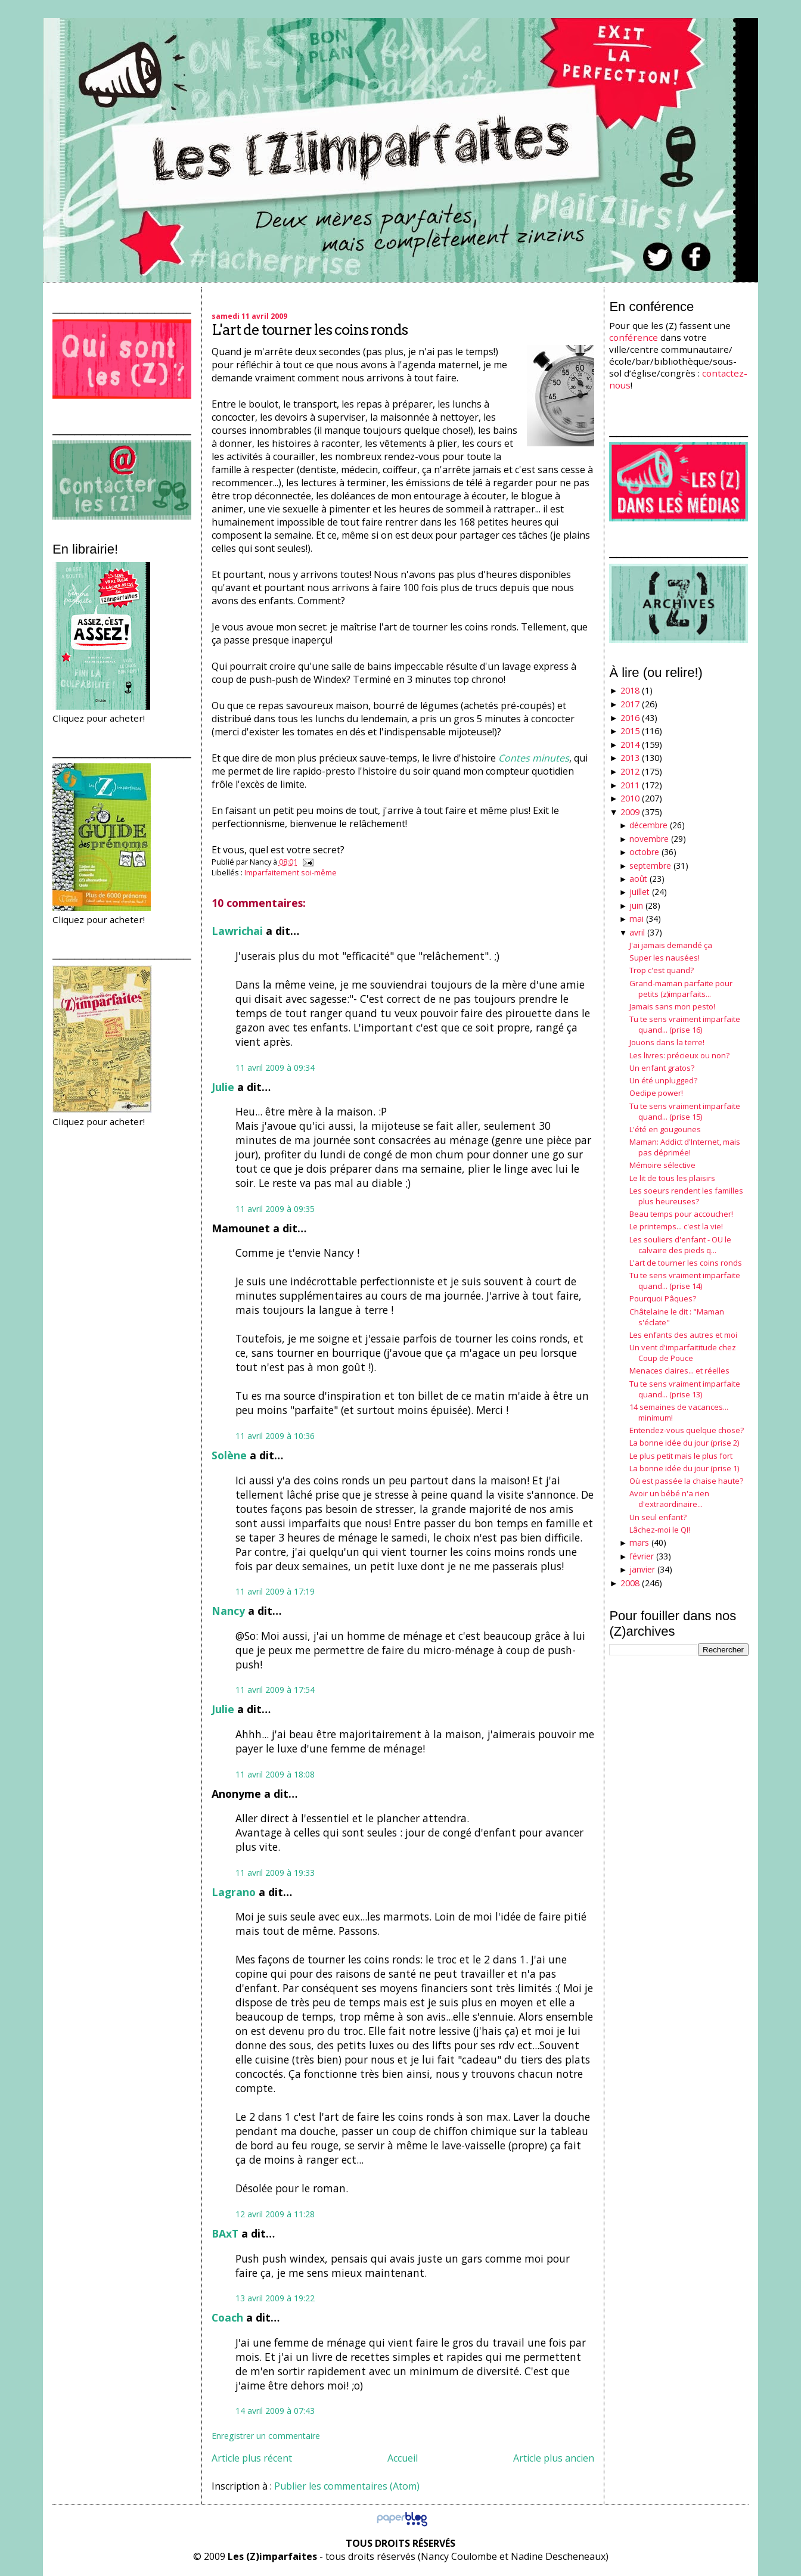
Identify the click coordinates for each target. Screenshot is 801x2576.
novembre (649, 838)
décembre (648, 825)
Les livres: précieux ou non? (679, 1055)
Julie (223, 1087)
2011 (629, 785)
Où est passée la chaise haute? (686, 1480)
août (638, 878)
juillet (639, 891)
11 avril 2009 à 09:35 (275, 1208)
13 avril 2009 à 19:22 (275, 2298)
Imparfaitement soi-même (290, 872)
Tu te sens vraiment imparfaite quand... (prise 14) (684, 1280)
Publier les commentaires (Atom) (347, 2486)
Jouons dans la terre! (666, 1042)
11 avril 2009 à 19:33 (275, 1872)
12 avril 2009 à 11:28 (275, 2214)
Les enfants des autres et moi (683, 1334)
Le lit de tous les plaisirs (672, 1178)
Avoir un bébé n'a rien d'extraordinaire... (669, 1498)
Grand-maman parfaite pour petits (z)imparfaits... (680, 988)
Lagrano (234, 1892)
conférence (633, 337)
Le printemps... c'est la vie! (676, 1226)
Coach (227, 2317)
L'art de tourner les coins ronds (310, 329)
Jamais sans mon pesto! (672, 1006)
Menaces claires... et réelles (679, 1370)
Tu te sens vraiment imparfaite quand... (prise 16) (684, 1024)
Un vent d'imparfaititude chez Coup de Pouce (682, 1352)
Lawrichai (237, 931)
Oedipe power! (656, 1092)
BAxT (225, 2233)
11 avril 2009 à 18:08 (275, 1774)
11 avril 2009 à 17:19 (275, 1591)
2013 (629, 757)
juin (636, 905)
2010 (629, 798)
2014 (629, 744)
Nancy (228, 1611)
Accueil (402, 2458)
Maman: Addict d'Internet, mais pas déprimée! (684, 1147)
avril (637, 932)
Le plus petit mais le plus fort (680, 1455)
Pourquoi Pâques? (662, 1298)
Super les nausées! (664, 957)
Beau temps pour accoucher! (681, 1213)
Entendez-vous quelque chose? (686, 1430)
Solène (229, 1455)
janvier (642, 1569)
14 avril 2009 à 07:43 (275, 2410)
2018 (629, 690)
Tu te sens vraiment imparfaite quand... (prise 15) (684, 1111)
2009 (629, 812)
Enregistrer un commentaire (266, 2435)
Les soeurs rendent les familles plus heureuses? (686, 1196)
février (641, 1556)
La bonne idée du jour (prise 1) (684, 1468)
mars (639, 1542)
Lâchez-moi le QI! (659, 1529)
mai (636, 918)
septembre (650, 865)
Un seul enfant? (658, 1517)
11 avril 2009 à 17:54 (275, 1689)
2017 (629, 704)
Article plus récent (252, 2458)
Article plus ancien (553, 2458)
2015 (629, 731)
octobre (644, 851)
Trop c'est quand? (661, 970)
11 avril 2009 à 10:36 (275, 1435)
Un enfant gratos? (661, 1067)
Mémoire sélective (662, 1165)
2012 (629, 771)
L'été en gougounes (665, 1129)
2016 (629, 717)
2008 (629, 1583)
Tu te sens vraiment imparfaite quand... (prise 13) (684, 1389)
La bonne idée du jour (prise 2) (684, 1442)
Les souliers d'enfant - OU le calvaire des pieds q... (680, 1245)
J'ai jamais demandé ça (670, 945)
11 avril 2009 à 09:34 (275, 1067)
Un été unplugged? (663, 1080)
